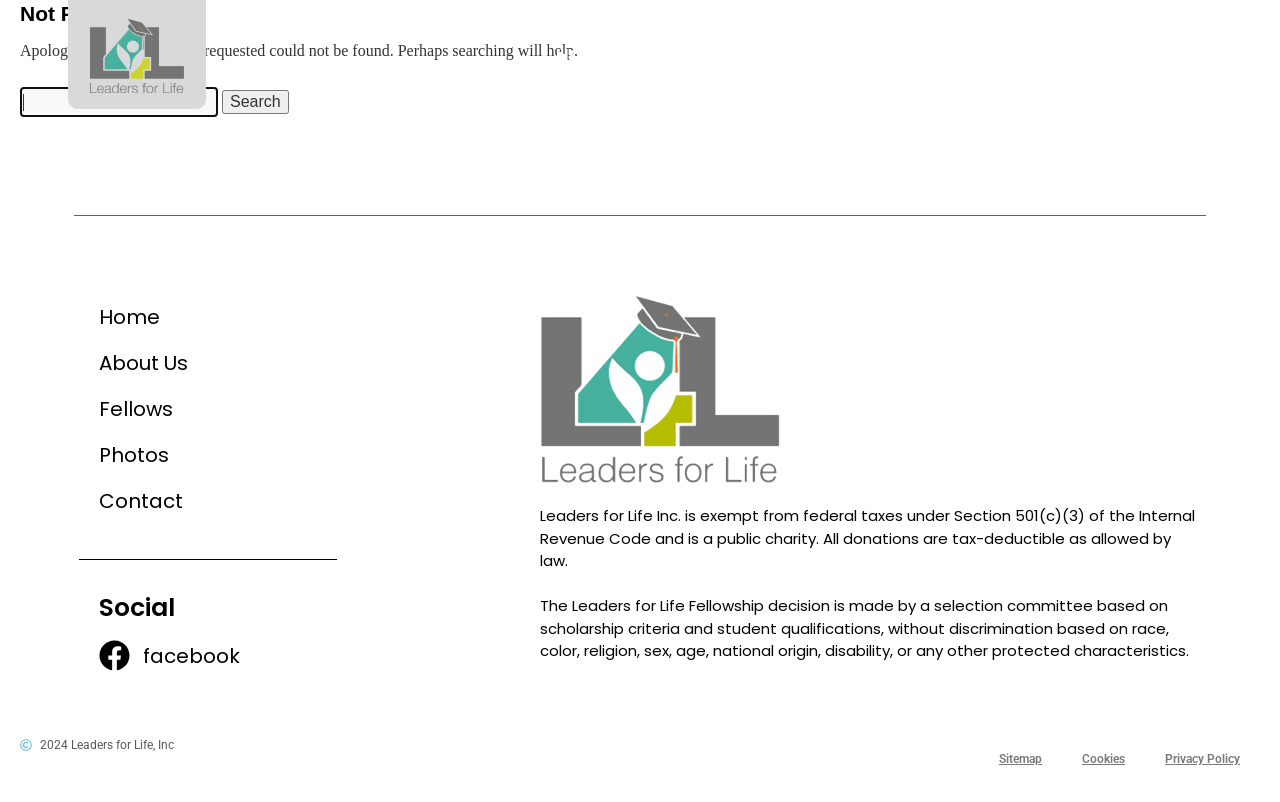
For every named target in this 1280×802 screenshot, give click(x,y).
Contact (1140, 54)
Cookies (1103, 759)
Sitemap (1020, 759)
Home (583, 54)
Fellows (859, 54)
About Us (714, 54)
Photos (997, 54)
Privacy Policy (1202, 759)
